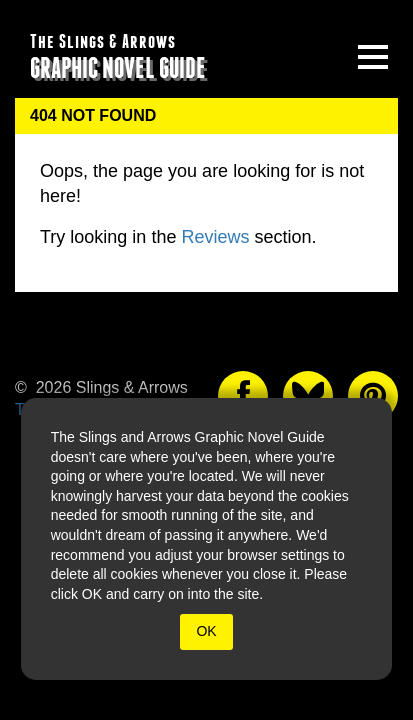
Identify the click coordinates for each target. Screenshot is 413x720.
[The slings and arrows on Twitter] (308, 396)
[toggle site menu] (373, 57)
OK (206, 631)
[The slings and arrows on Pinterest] (373, 396)
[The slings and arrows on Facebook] (243, 396)
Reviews (215, 237)
